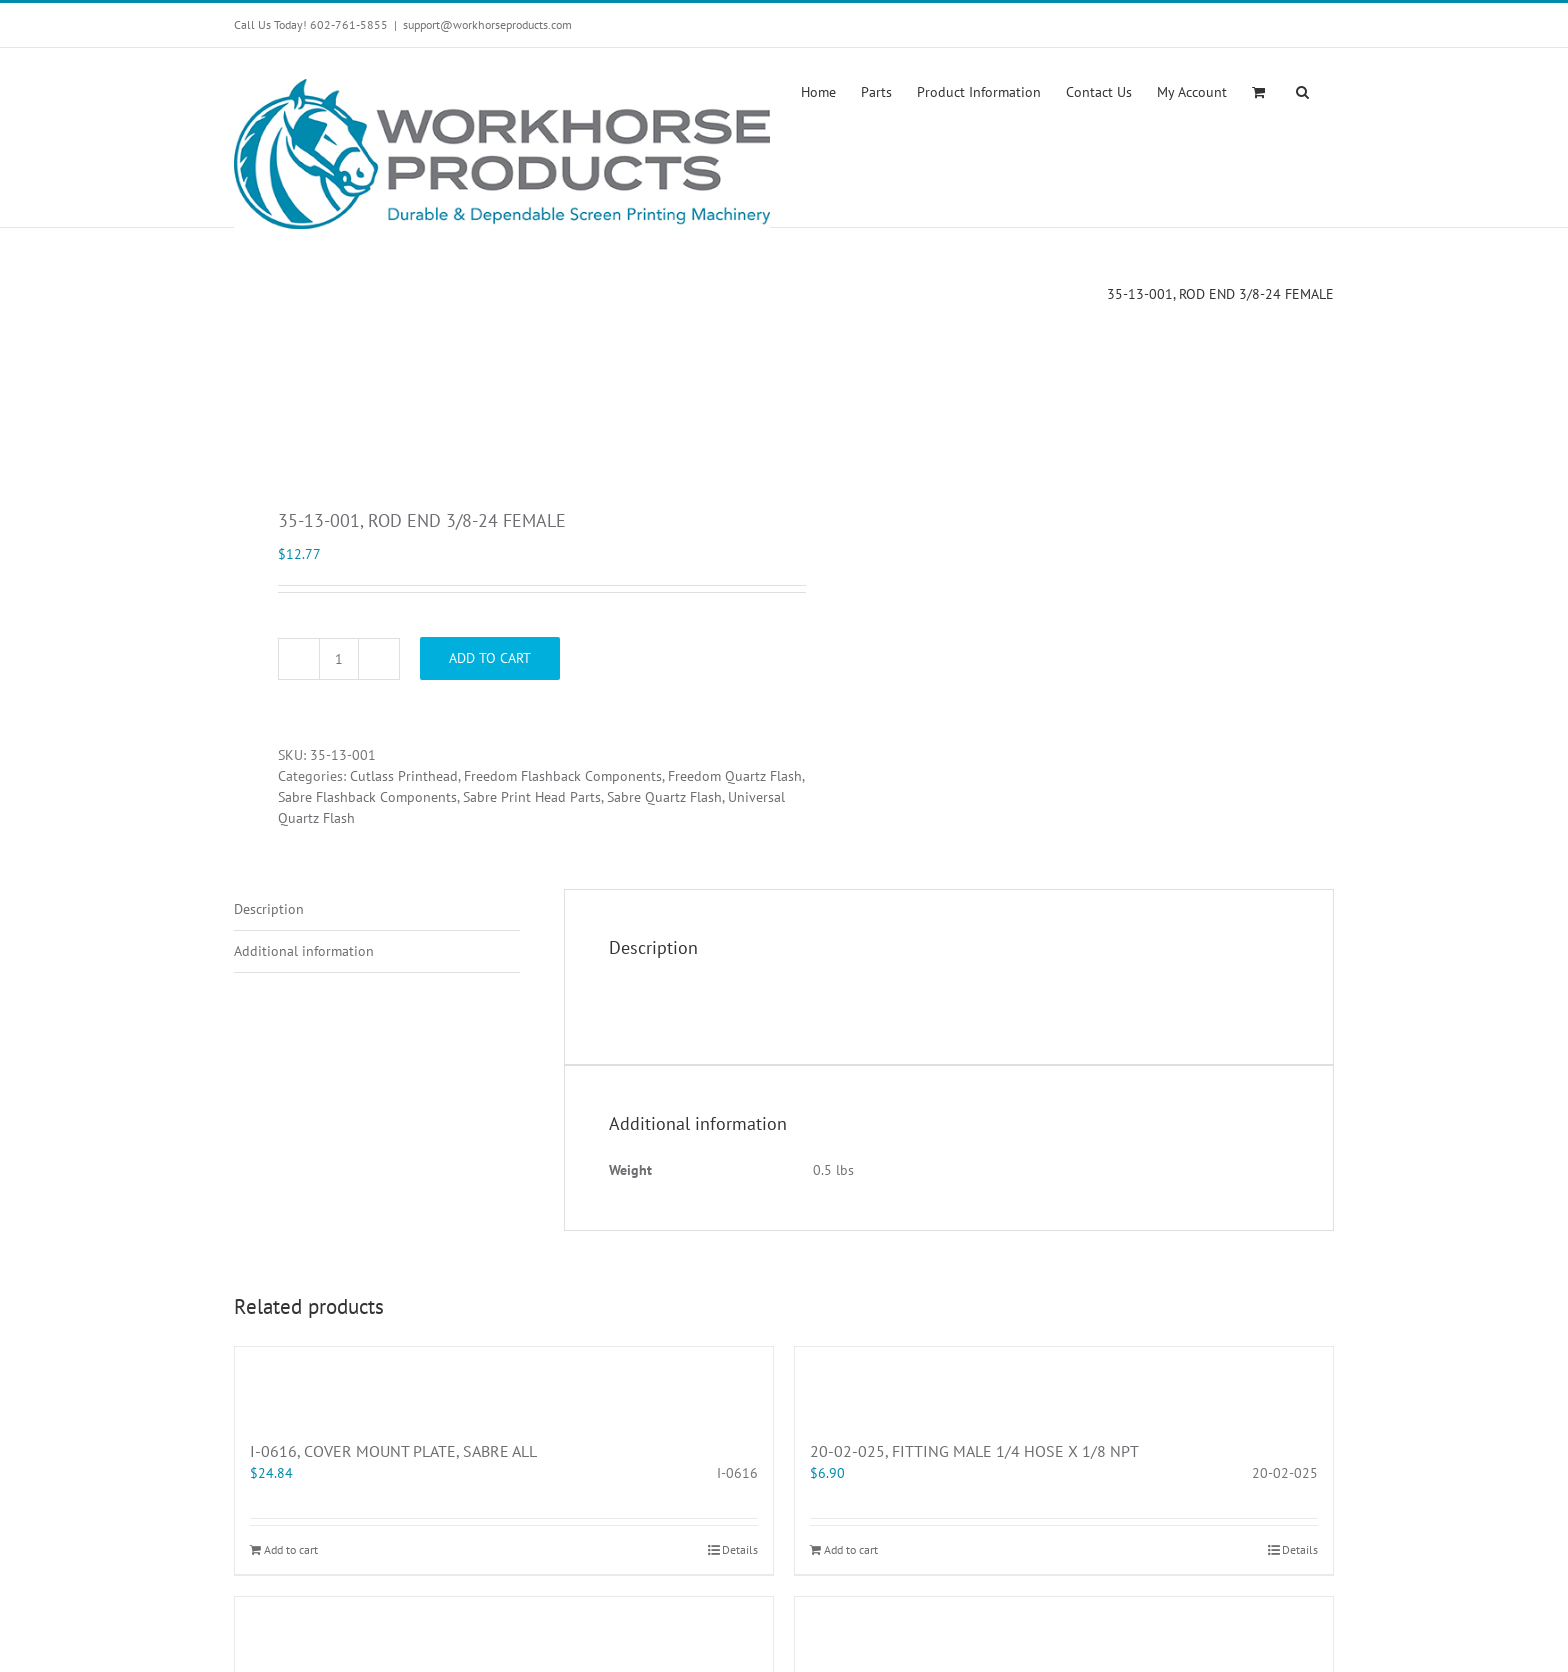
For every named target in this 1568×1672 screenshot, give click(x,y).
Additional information (304, 951)
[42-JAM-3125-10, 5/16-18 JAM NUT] (504, 1633)
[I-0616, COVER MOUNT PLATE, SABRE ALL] (504, 1383)
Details (740, 1549)
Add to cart (490, 658)
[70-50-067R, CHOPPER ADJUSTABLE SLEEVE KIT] (1064, 1633)
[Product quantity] (339, 659)
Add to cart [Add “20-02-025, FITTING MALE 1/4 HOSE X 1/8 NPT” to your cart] (851, 1549)
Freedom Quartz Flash (735, 776)
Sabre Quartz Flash (664, 797)
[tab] (377, 910)
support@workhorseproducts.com (487, 24)
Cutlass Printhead (404, 776)
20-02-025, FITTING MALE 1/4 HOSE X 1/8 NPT (974, 1451)
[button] (1302, 90)
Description (269, 909)
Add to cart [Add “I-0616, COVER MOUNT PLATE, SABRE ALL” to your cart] (291, 1549)
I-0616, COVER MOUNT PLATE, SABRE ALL (393, 1451)
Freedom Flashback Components (563, 776)
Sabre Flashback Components (367, 797)
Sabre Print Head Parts (532, 797)
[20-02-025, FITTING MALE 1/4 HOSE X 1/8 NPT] (1064, 1383)
